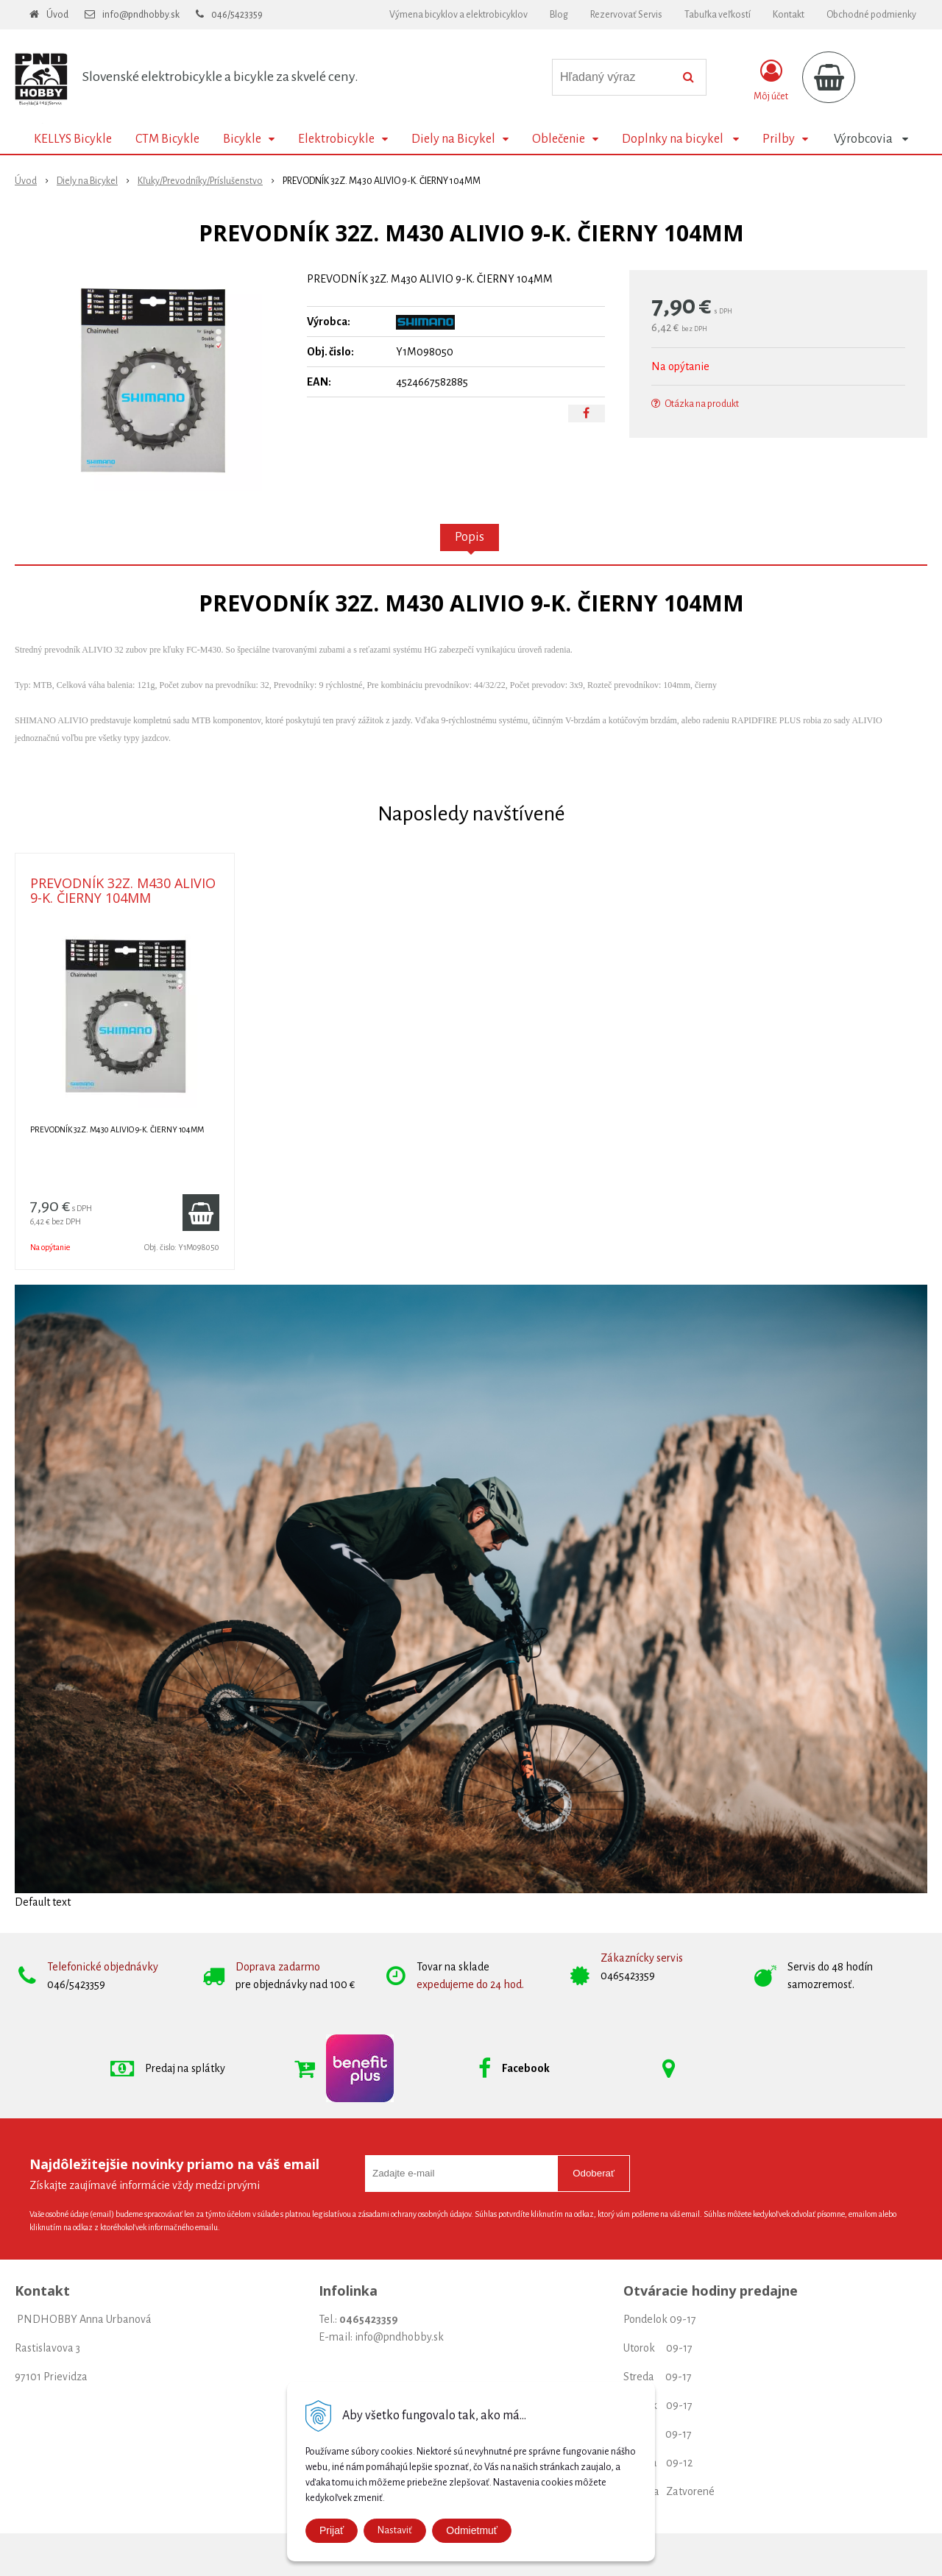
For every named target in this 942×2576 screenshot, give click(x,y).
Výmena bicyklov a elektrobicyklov (458, 15)
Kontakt (788, 15)
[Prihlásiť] (771, 80)
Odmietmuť (471, 2530)
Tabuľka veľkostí (717, 15)
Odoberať (594, 2173)
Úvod (57, 15)
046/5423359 (237, 15)
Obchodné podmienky (871, 15)
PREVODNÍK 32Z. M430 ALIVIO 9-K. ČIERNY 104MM (123, 890)
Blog (559, 15)
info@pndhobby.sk (141, 15)
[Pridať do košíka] (201, 1212)
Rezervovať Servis (626, 15)
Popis (469, 537)
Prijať (331, 2530)
